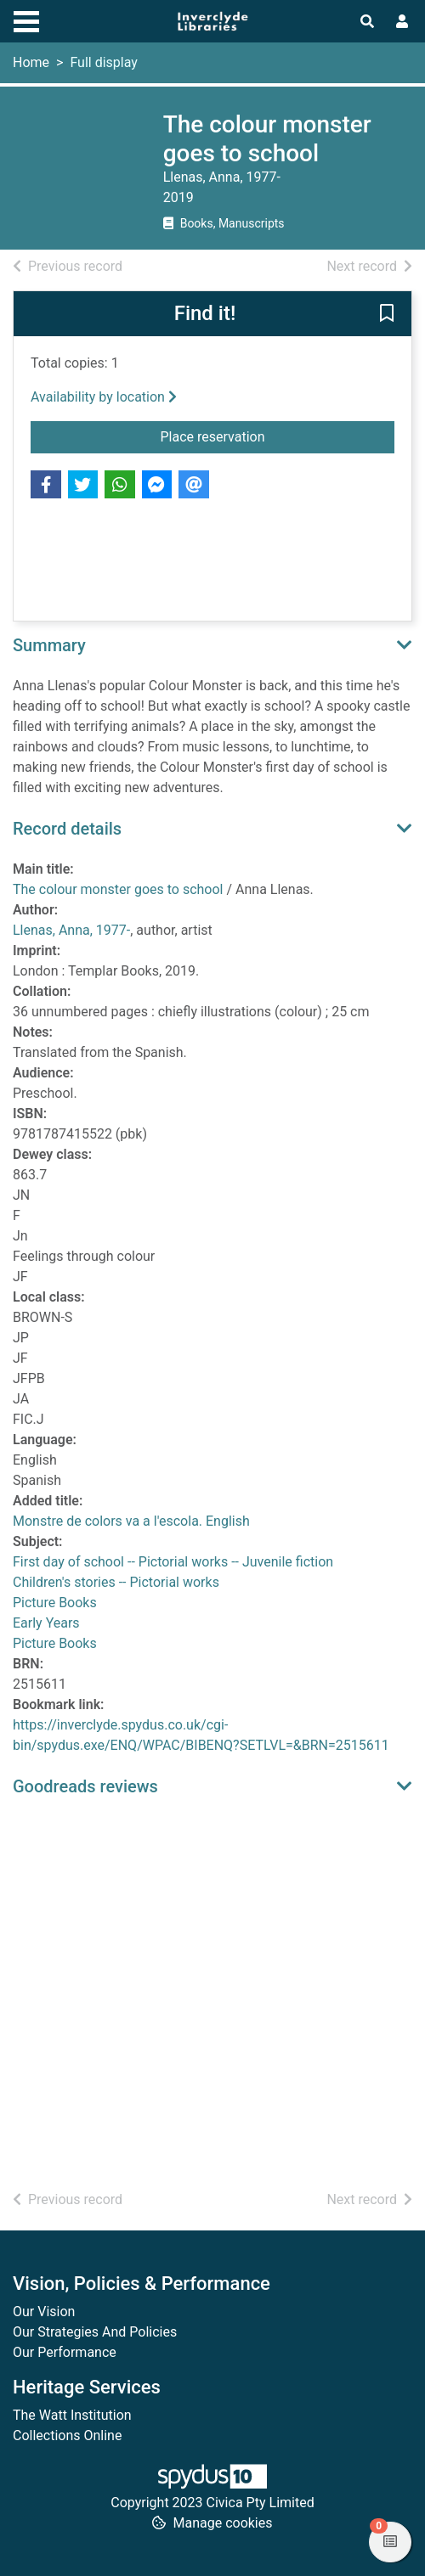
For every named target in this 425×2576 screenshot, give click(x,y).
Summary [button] (49, 645)
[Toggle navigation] (26, 19)
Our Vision (44, 2311)
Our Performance (64, 2352)
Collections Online (67, 2435)
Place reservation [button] (278, 435)
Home (31, 62)
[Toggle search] (367, 22)
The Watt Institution (72, 2415)
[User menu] (402, 22)
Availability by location (104, 397)
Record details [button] (67, 828)
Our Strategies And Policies (95, 2332)
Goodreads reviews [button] (85, 1786)
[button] (386, 315)
